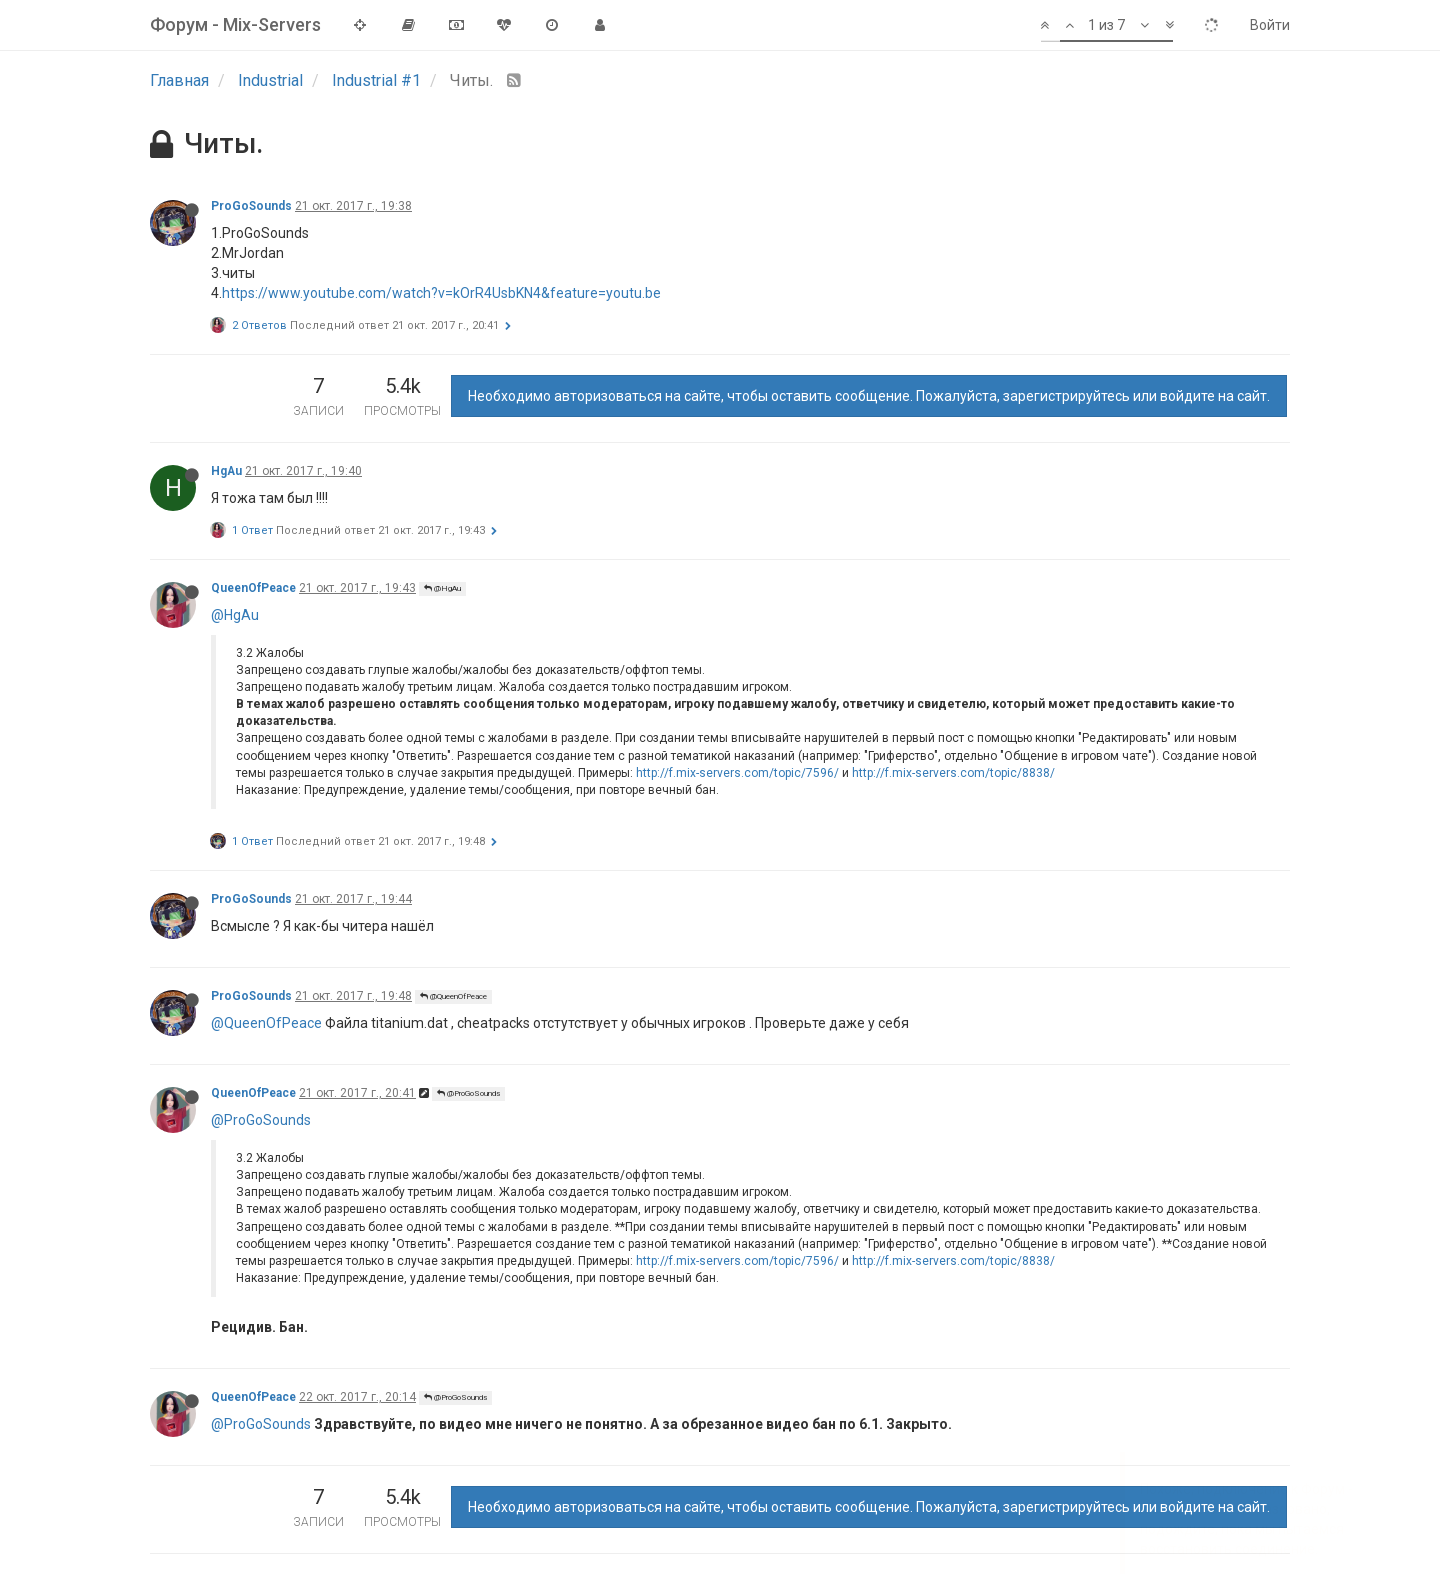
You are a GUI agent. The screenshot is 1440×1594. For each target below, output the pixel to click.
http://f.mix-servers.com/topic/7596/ (737, 773)
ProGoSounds (251, 206)
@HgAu (442, 588)
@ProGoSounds (468, 1093)
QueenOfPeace (253, 588)
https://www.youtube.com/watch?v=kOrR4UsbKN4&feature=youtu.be (441, 293)
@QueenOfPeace (453, 996)
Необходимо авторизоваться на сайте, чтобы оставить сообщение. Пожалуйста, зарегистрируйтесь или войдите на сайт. (869, 396)
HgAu (226, 471)
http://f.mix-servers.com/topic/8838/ (953, 773)
